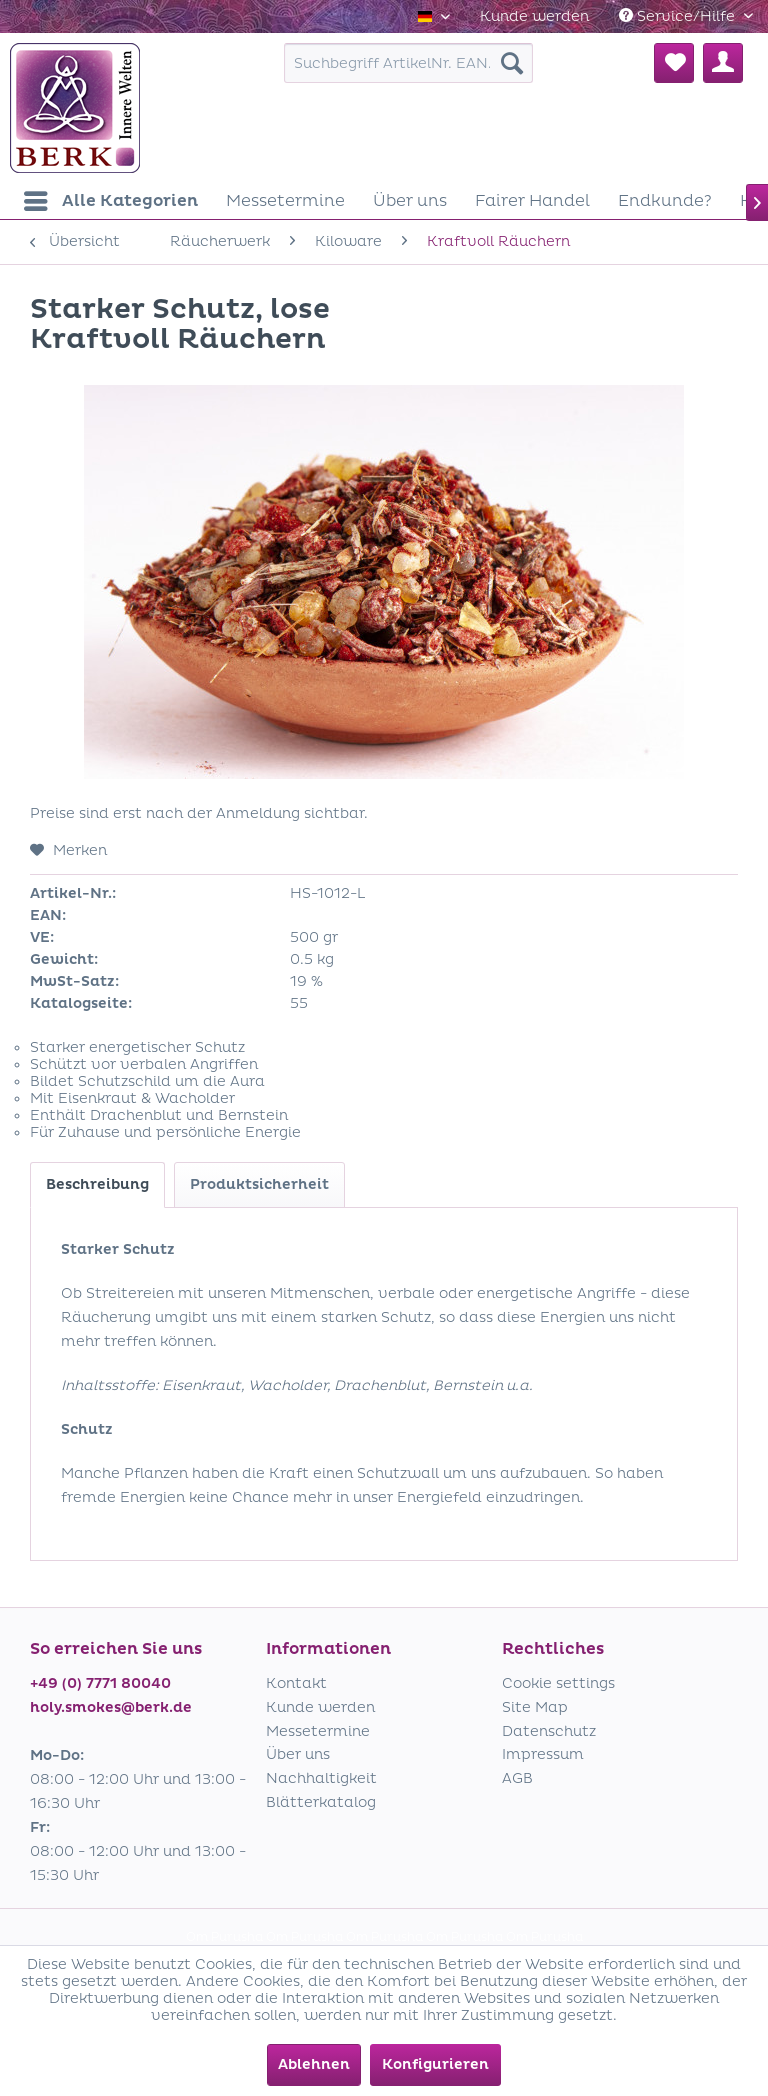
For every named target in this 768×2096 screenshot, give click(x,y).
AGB (517, 1778)
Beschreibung (97, 1184)
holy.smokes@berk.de (111, 1707)
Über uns (298, 1754)
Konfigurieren (435, 2064)
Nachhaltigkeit (321, 1778)
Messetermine (318, 1731)
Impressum (543, 1754)
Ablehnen (314, 2064)
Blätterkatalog (321, 1802)
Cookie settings (558, 1683)
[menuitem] (534, 16)
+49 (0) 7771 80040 (100, 1683)
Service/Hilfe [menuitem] (679, 16)
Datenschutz (549, 1731)
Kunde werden (534, 16)
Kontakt (296, 1683)
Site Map (535, 1707)
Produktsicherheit (259, 1184)
